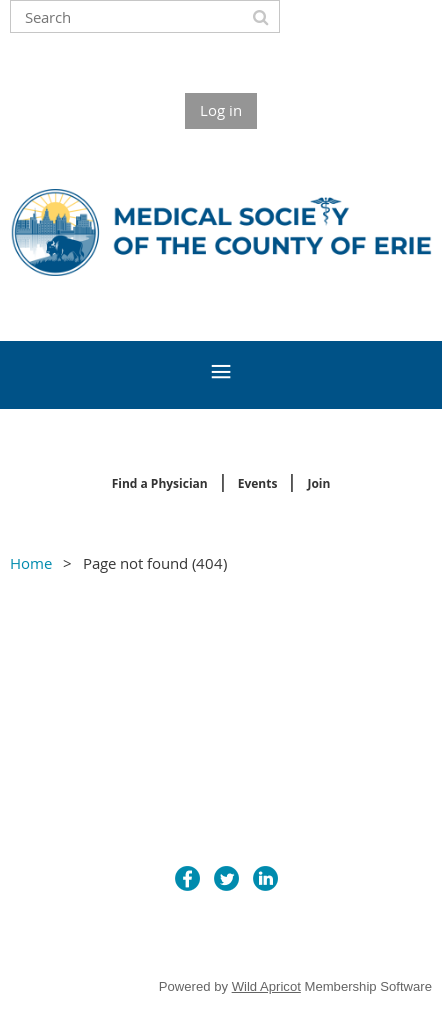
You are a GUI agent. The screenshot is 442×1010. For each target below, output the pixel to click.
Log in (221, 110)
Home (31, 563)
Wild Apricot (266, 986)
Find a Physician (160, 483)
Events (258, 483)
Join (318, 483)
